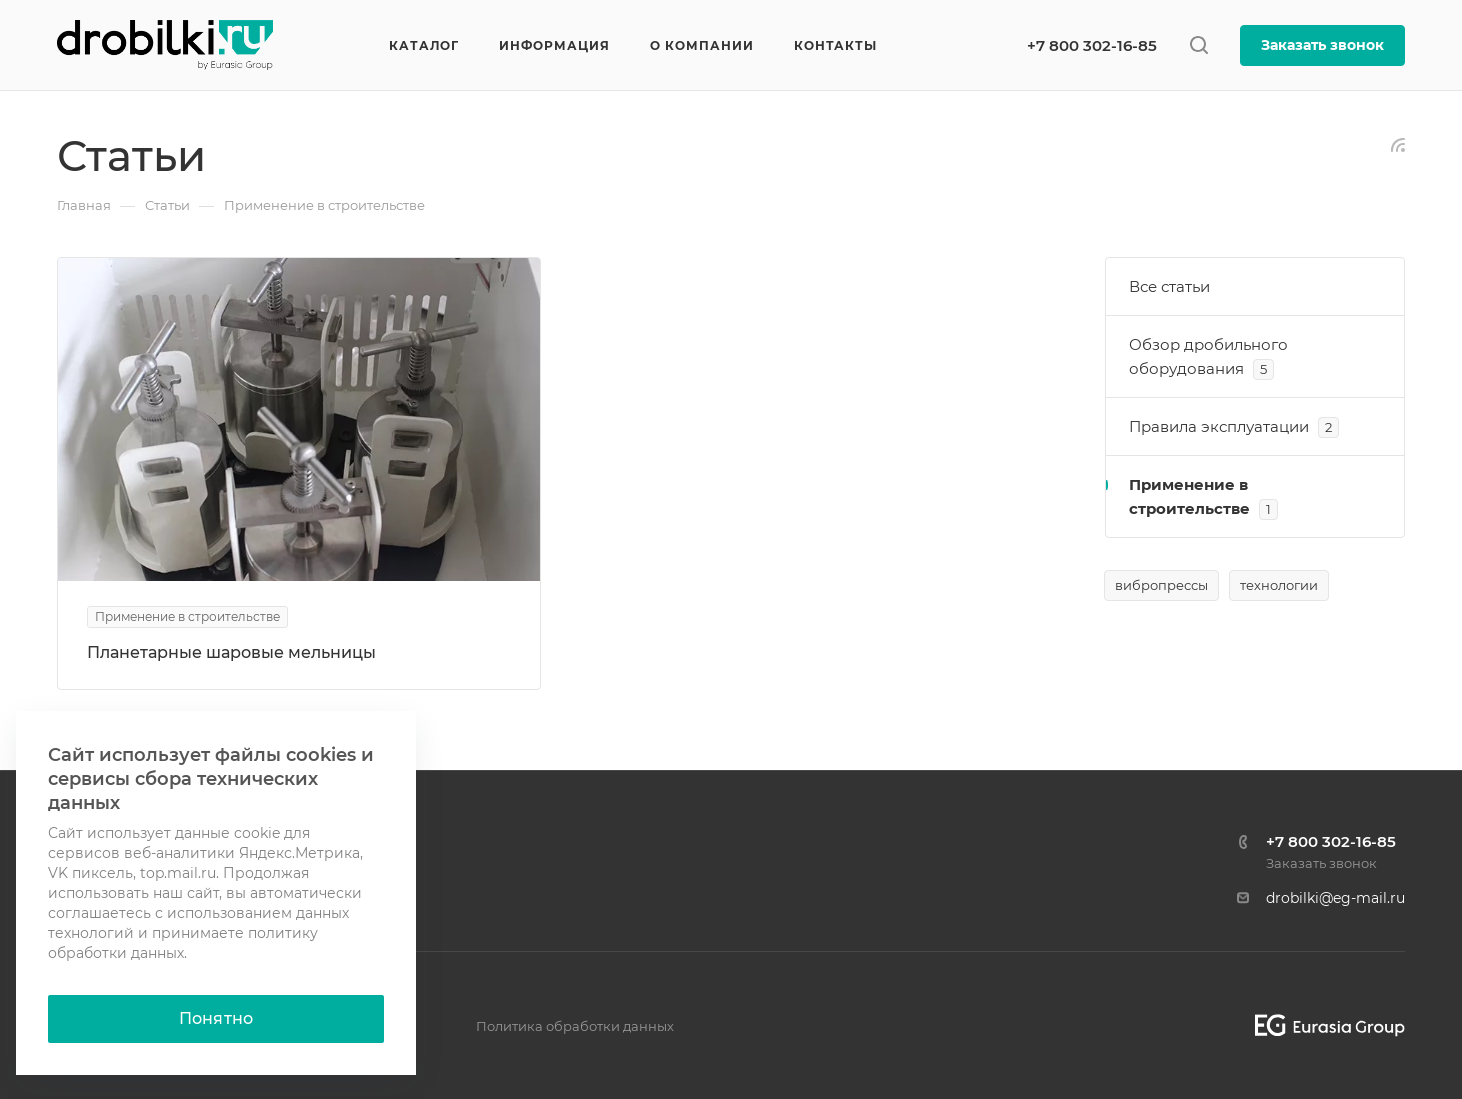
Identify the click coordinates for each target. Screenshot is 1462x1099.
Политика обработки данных (575, 1026)
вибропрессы (1161, 585)
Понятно (216, 1018)
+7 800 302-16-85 (1092, 45)
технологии (1279, 585)
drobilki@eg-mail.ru (1335, 898)
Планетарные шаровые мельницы (231, 652)
